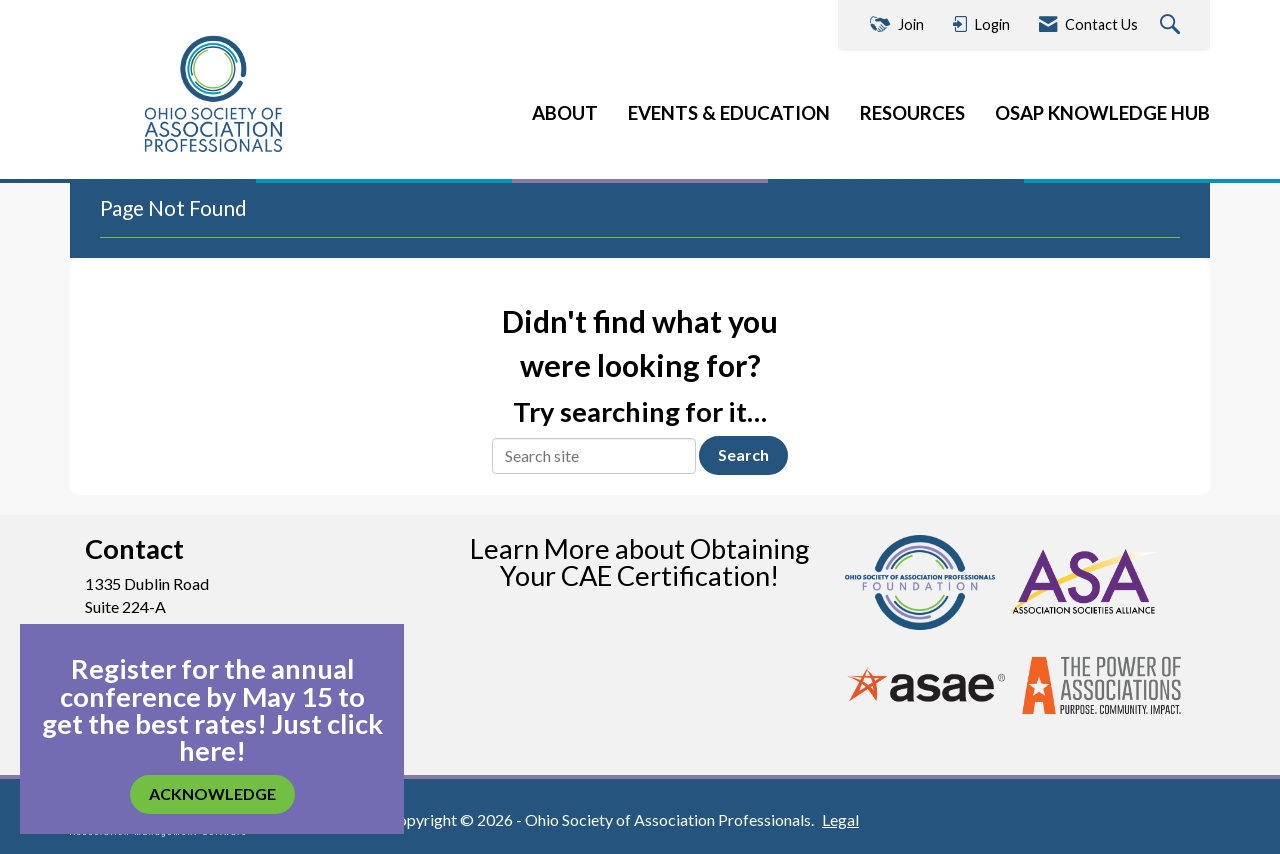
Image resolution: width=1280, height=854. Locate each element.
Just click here (281, 737)
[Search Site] (1172, 25)
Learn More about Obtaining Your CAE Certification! (640, 562)
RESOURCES (912, 113)
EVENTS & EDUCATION (729, 113)
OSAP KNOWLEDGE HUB (1102, 113)
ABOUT (565, 113)
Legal (840, 819)
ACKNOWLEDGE (212, 793)
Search (743, 454)
